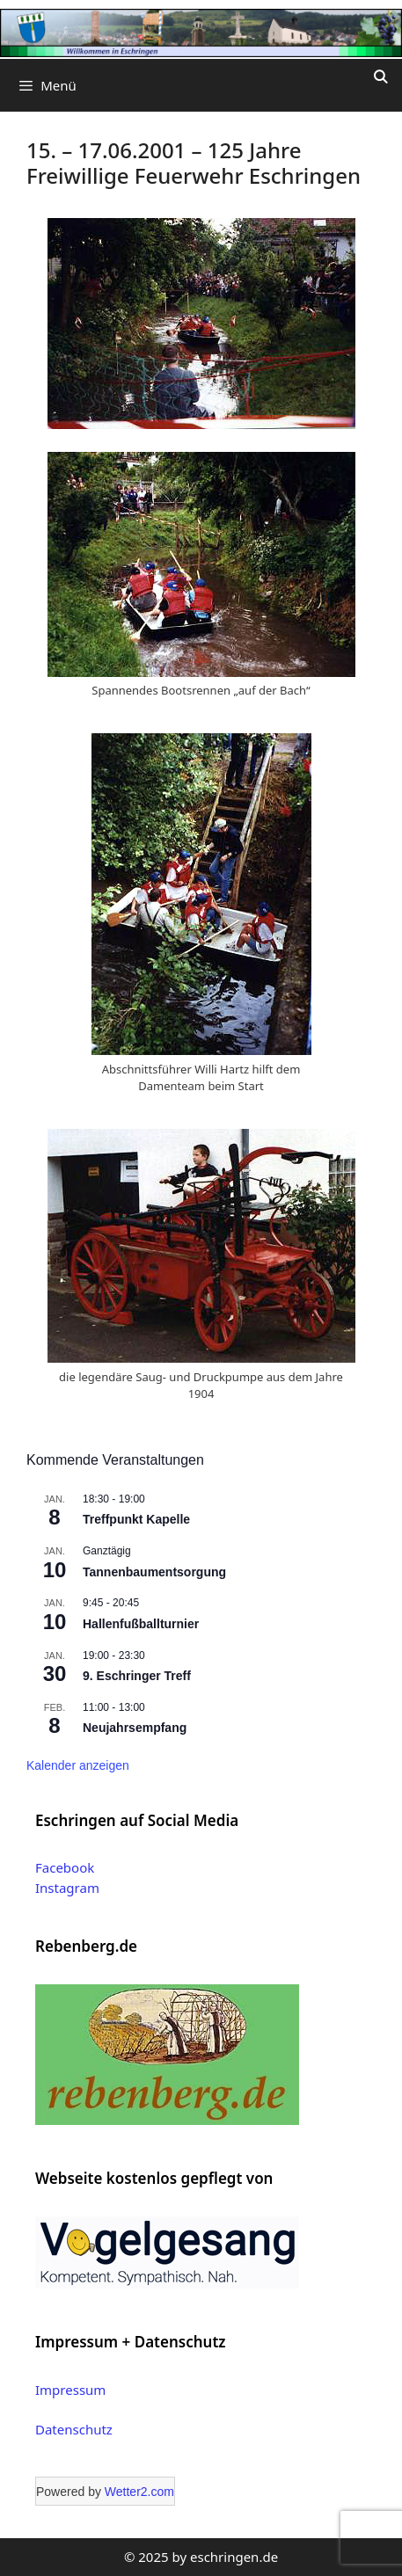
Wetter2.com (139, 2492)
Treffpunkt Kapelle (136, 1519)
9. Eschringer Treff (137, 1676)
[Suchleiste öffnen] (380, 76)
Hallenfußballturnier (141, 1624)
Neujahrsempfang (134, 1728)
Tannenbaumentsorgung (154, 1572)
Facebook (64, 1867)
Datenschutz (74, 2429)
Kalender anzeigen (77, 1765)
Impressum (70, 2389)
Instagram (67, 1887)
